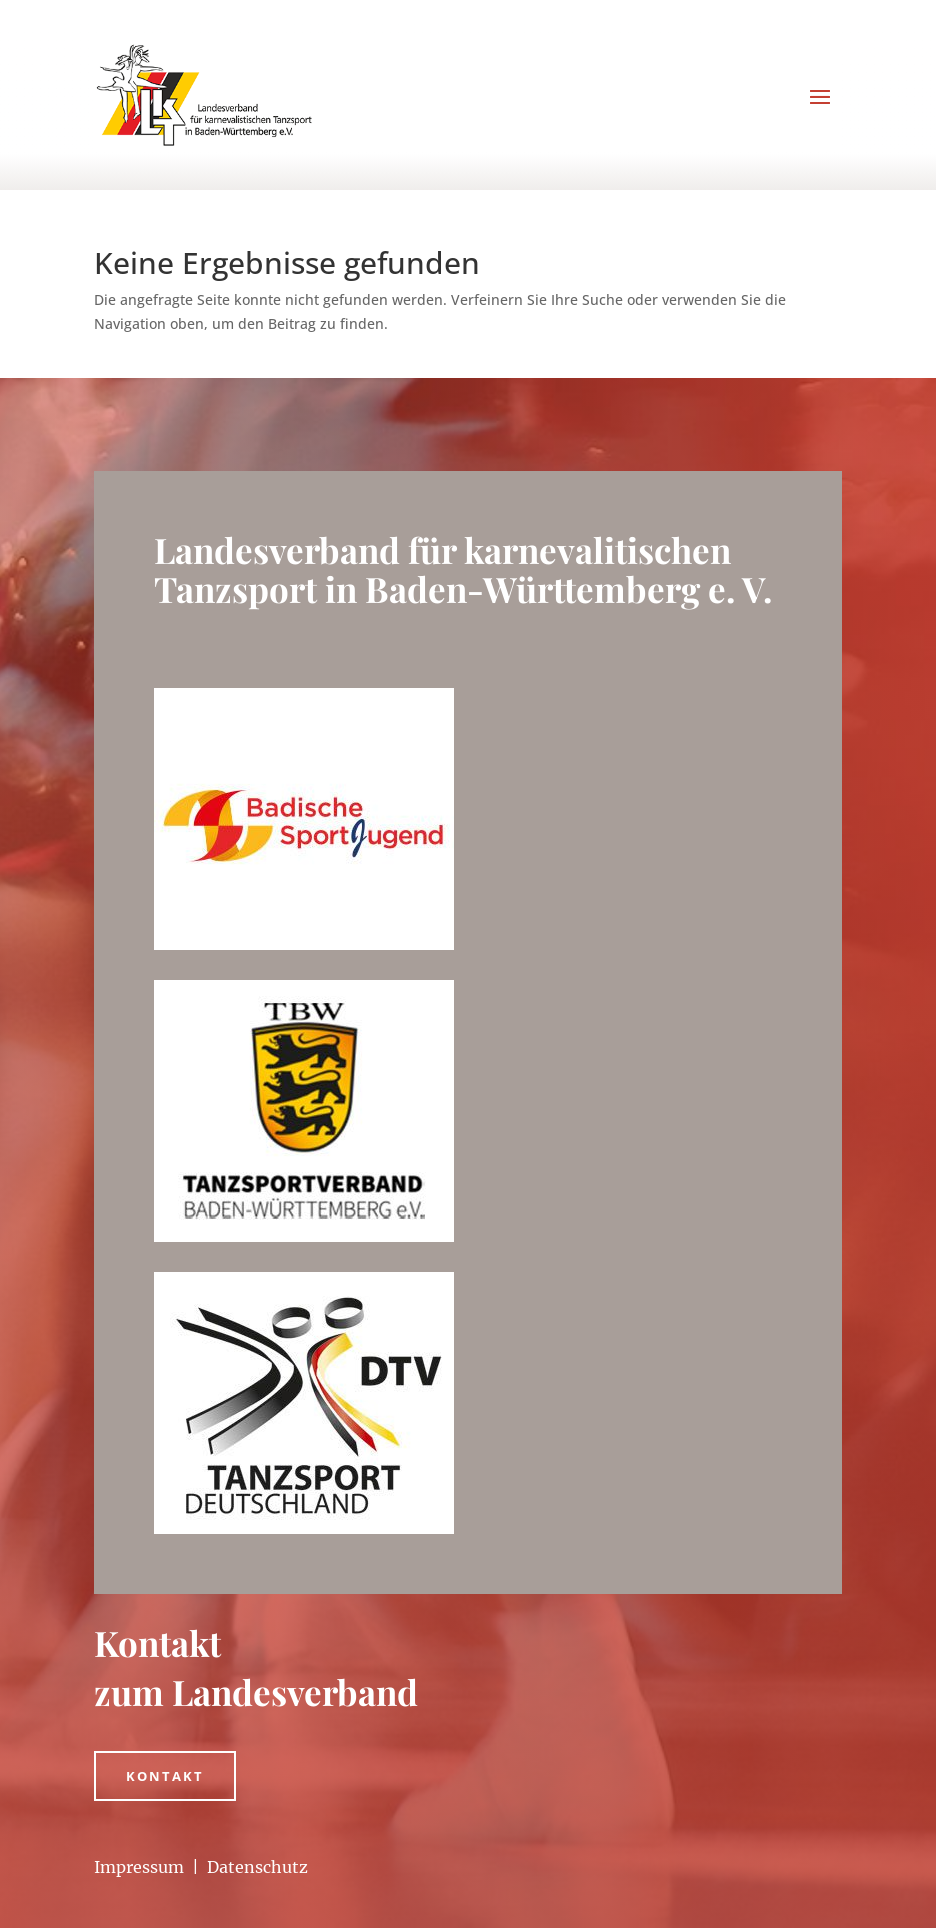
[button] (44, 1884)
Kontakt (165, 1776)
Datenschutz (257, 1867)
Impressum (139, 1867)
